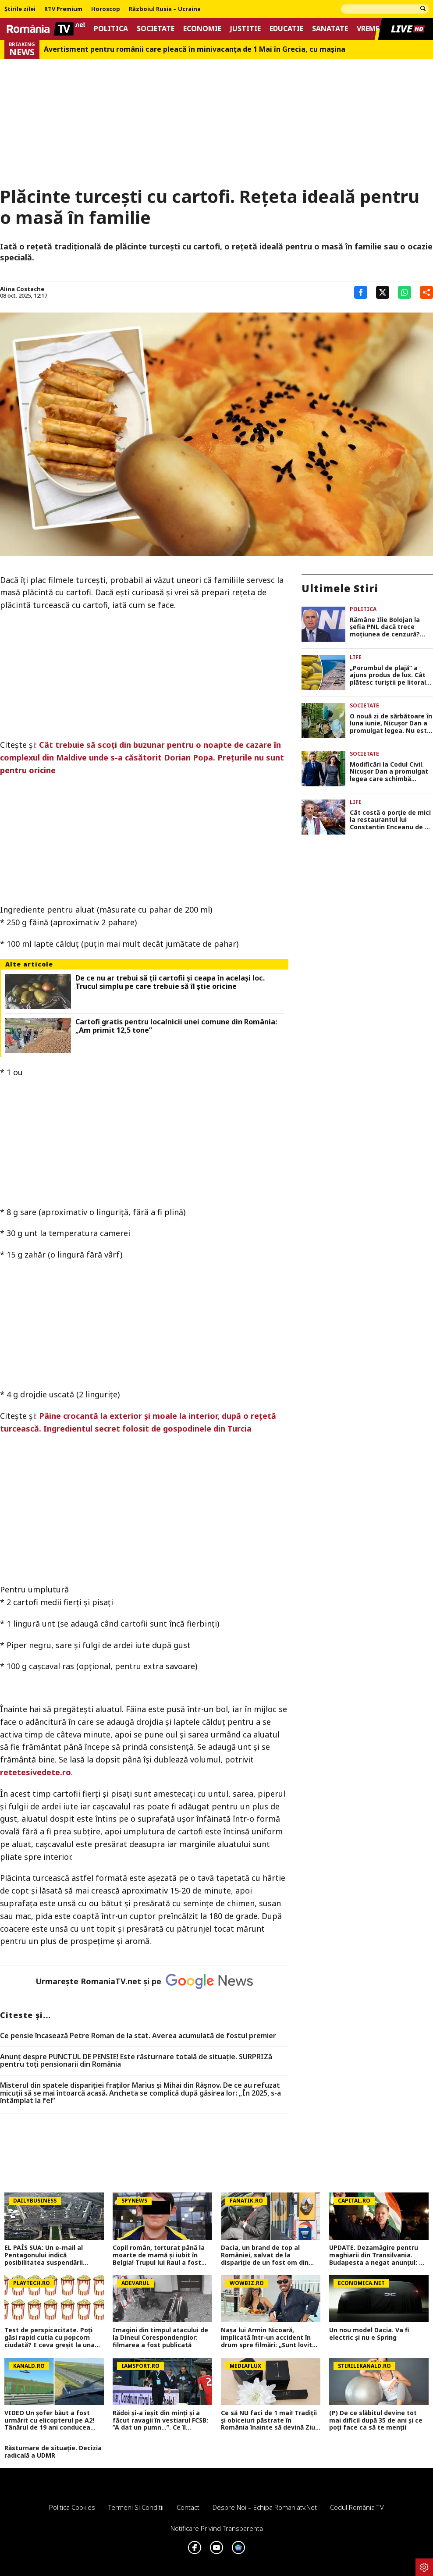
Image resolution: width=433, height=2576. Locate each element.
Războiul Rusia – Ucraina (165, 9)
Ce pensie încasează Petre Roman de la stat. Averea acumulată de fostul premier (138, 2036)
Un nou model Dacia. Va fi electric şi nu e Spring (369, 2334)
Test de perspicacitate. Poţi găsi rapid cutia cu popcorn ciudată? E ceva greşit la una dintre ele (49, 2338)
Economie (202, 29)
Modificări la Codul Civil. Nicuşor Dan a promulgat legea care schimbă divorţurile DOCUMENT (389, 772)
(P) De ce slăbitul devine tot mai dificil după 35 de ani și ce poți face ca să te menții (375, 2420)
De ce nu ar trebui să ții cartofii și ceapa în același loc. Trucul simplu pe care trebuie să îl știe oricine (170, 982)
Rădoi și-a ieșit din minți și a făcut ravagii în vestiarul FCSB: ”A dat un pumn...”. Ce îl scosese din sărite (160, 2420)
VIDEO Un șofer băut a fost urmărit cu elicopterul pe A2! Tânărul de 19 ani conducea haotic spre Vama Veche (49, 2420)
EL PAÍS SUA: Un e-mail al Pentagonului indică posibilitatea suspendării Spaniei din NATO (43, 2255)
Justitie (245, 29)
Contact (188, 2507)
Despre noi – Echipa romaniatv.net (265, 2507)
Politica (111, 29)
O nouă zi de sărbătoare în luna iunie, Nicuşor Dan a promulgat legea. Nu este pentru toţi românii (391, 724)
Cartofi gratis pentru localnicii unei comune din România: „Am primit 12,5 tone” (176, 1026)
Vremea (370, 29)
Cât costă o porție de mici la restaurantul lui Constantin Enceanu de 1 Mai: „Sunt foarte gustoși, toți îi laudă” (390, 820)
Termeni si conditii (135, 2507)
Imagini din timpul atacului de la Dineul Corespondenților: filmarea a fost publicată (160, 2338)
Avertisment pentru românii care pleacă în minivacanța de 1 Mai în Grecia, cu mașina (194, 49)
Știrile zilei (19, 9)
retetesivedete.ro (35, 1772)
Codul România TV (357, 2507)
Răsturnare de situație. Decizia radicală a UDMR (53, 2452)
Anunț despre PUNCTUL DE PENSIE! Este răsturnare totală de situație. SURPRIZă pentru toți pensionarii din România (136, 2060)
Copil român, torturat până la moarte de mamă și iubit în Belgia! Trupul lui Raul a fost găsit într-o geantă (159, 2255)
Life (356, 657)
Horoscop (105, 9)
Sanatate (330, 29)
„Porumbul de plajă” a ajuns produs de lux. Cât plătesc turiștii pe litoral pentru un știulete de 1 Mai (388, 675)
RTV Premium (63, 9)
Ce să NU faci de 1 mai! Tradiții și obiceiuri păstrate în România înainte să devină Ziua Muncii (270, 2420)
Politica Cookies (72, 2507)
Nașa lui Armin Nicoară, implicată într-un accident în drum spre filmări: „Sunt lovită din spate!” (268, 2338)
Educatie (286, 29)
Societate (155, 29)
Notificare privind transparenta (216, 2528)
